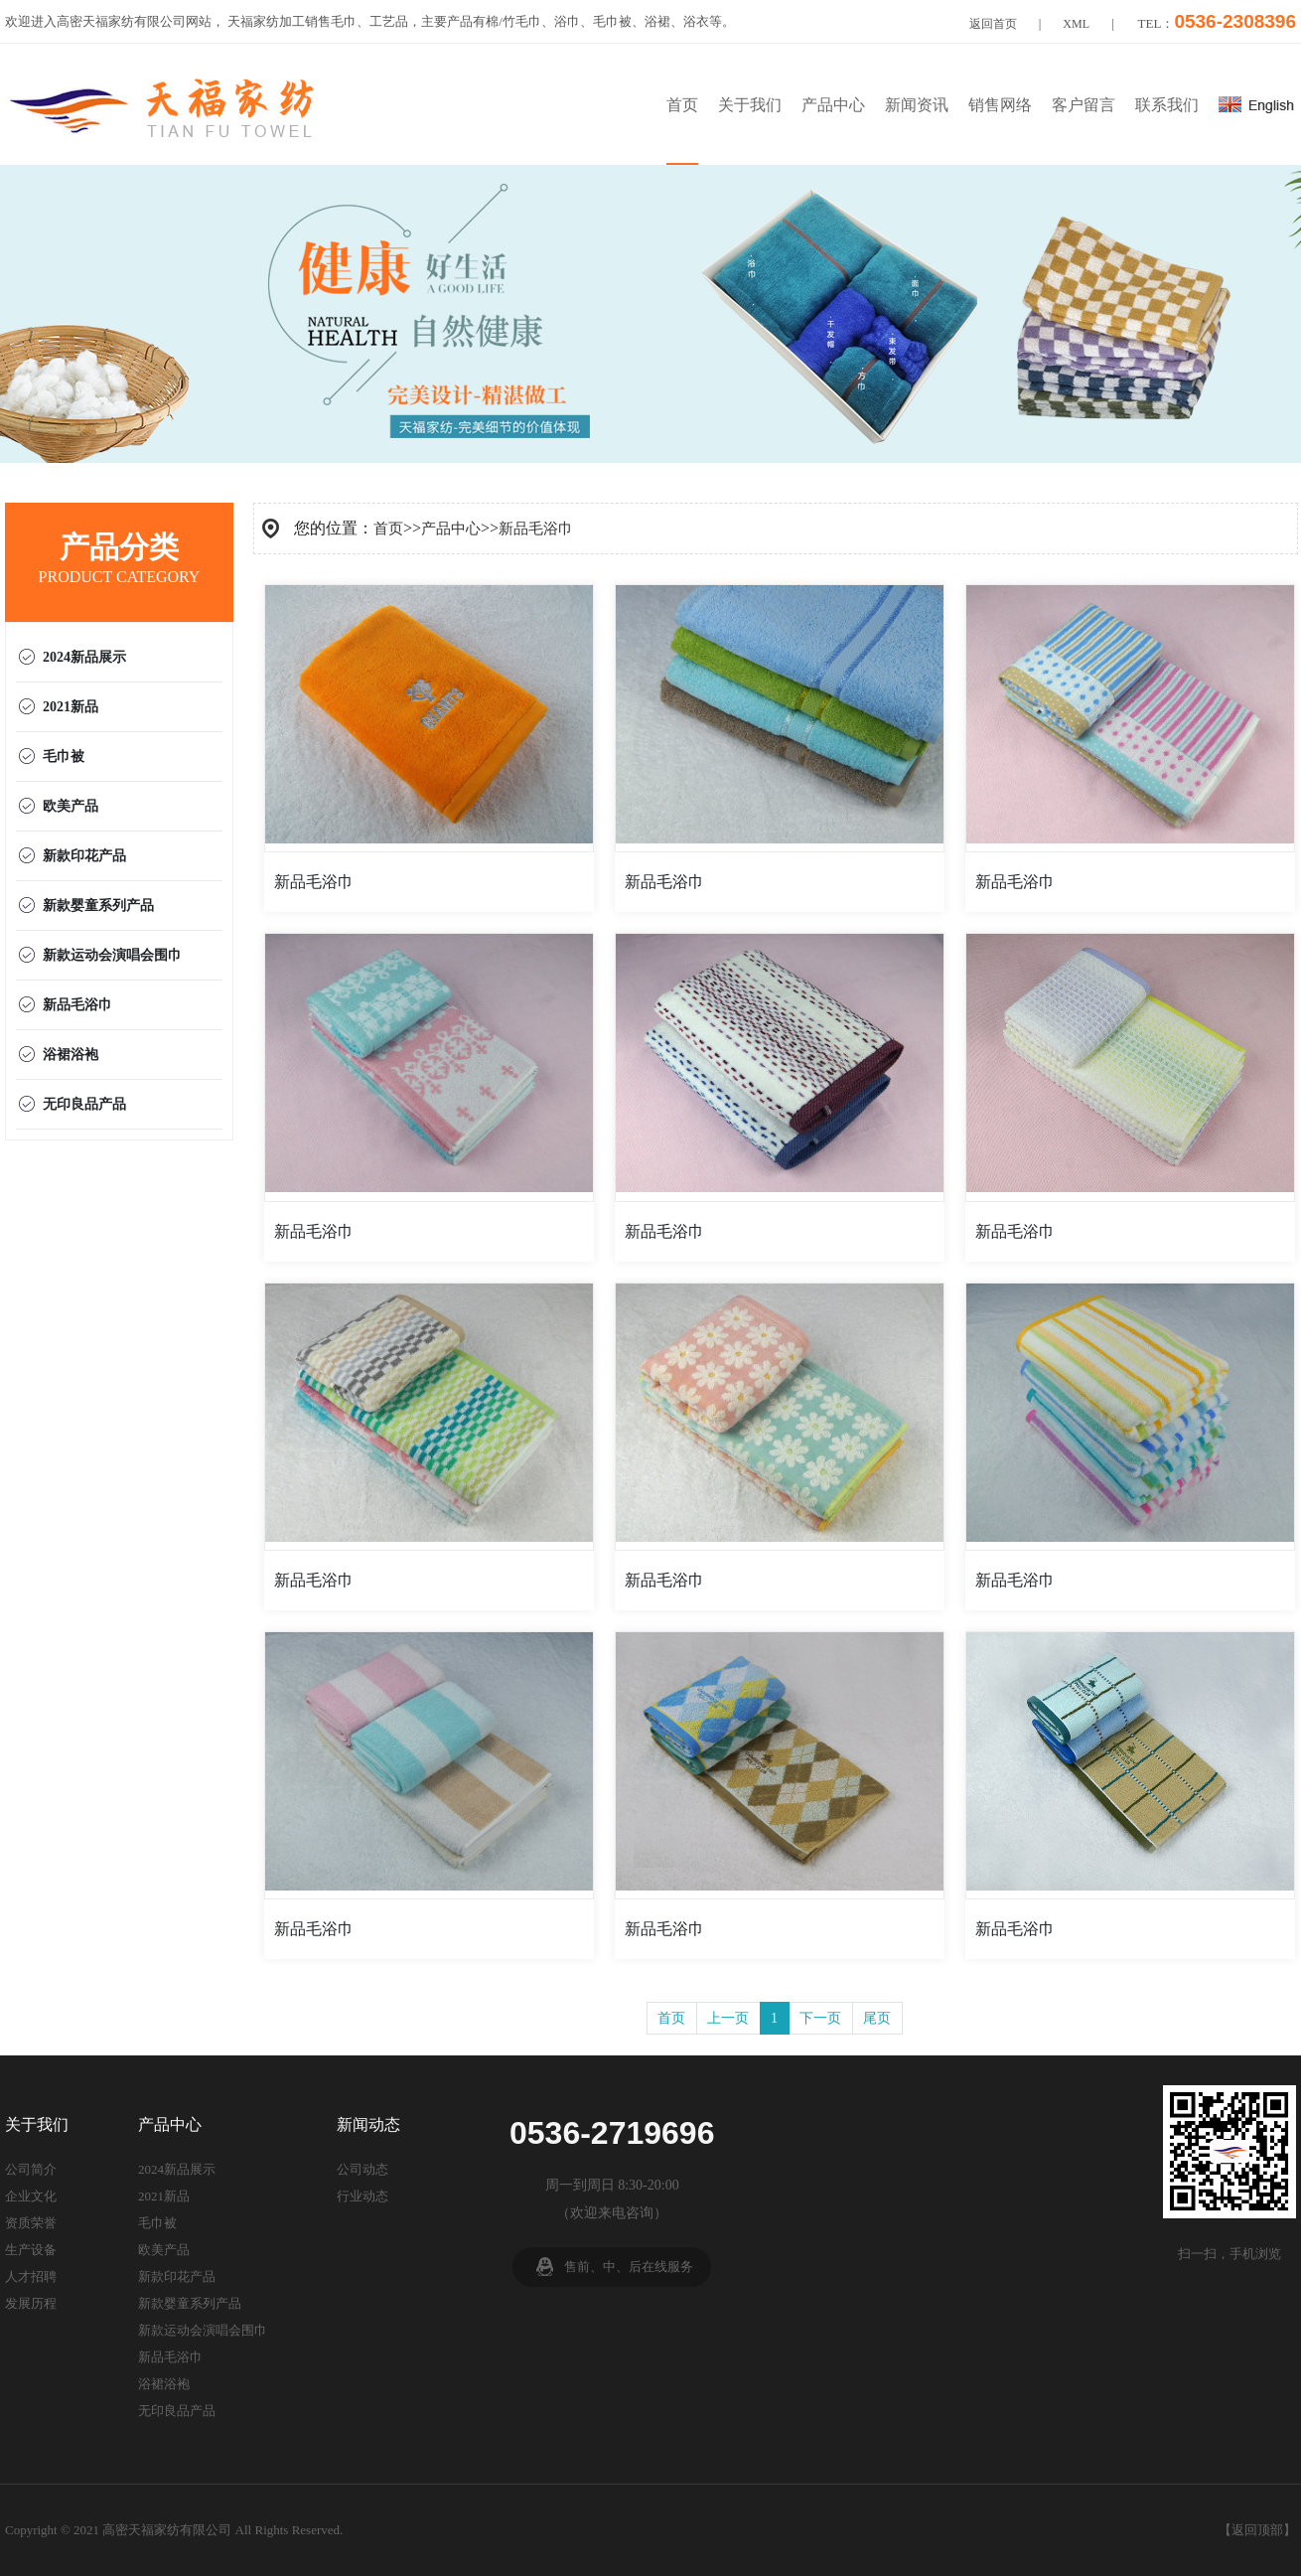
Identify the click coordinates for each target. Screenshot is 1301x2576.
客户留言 (1083, 104)
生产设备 (31, 2249)
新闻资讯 (916, 104)
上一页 (728, 2018)
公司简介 (31, 2169)
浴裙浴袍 (70, 1054)
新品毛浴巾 (77, 1004)
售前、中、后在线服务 (628, 2266)
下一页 (820, 2018)
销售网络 (1000, 104)
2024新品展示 (84, 657)
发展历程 (31, 2303)
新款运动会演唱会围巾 (112, 955)
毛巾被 (63, 756)
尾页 (877, 2018)
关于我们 (750, 104)
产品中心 (833, 104)
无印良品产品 (84, 1104)
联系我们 (1167, 104)
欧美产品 (70, 806)
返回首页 (993, 24)
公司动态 (362, 2169)
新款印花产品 (84, 855)
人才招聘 (31, 2276)
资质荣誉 (31, 2222)
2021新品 (70, 706)
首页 (682, 104)
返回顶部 (1257, 2529)
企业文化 (31, 2196)
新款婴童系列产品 (98, 905)
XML (1076, 24)
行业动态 (362, 2196)
